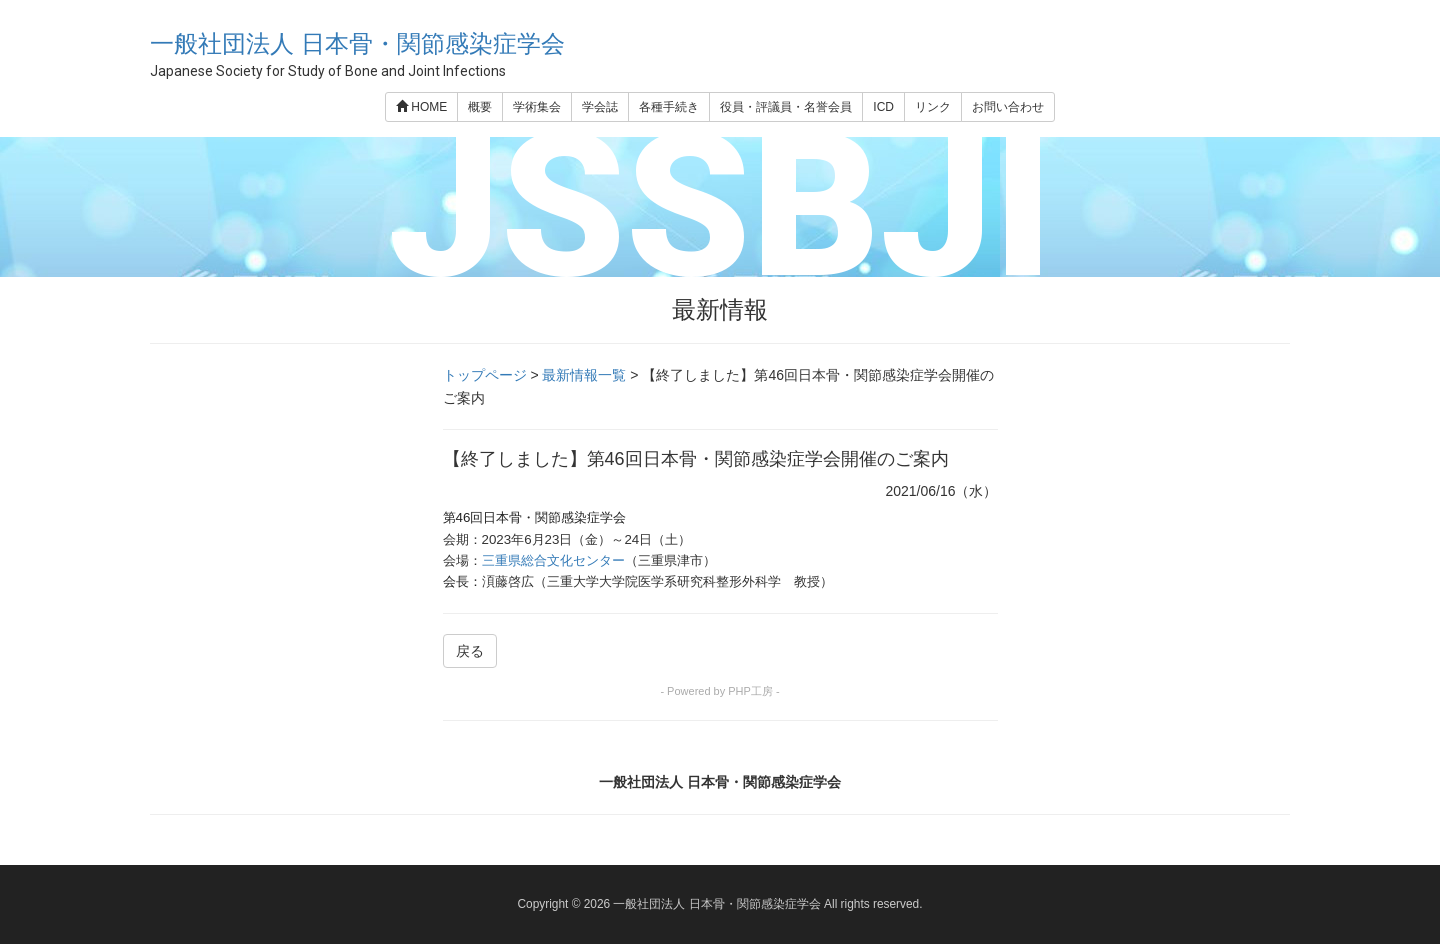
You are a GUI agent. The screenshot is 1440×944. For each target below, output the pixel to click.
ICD (883, 107)
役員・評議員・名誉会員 (786, 107)
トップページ (485, 375)
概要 (480, 107)
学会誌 (600, 107)
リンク (933, 107)
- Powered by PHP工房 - (719, 691)
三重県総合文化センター (553, 560)
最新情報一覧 (584, 375)
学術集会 (537, 107)
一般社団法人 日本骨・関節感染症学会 (357, 43)
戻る (470, 651)
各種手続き (669, 107)
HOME (421, 107)
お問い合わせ (1008, 107)
